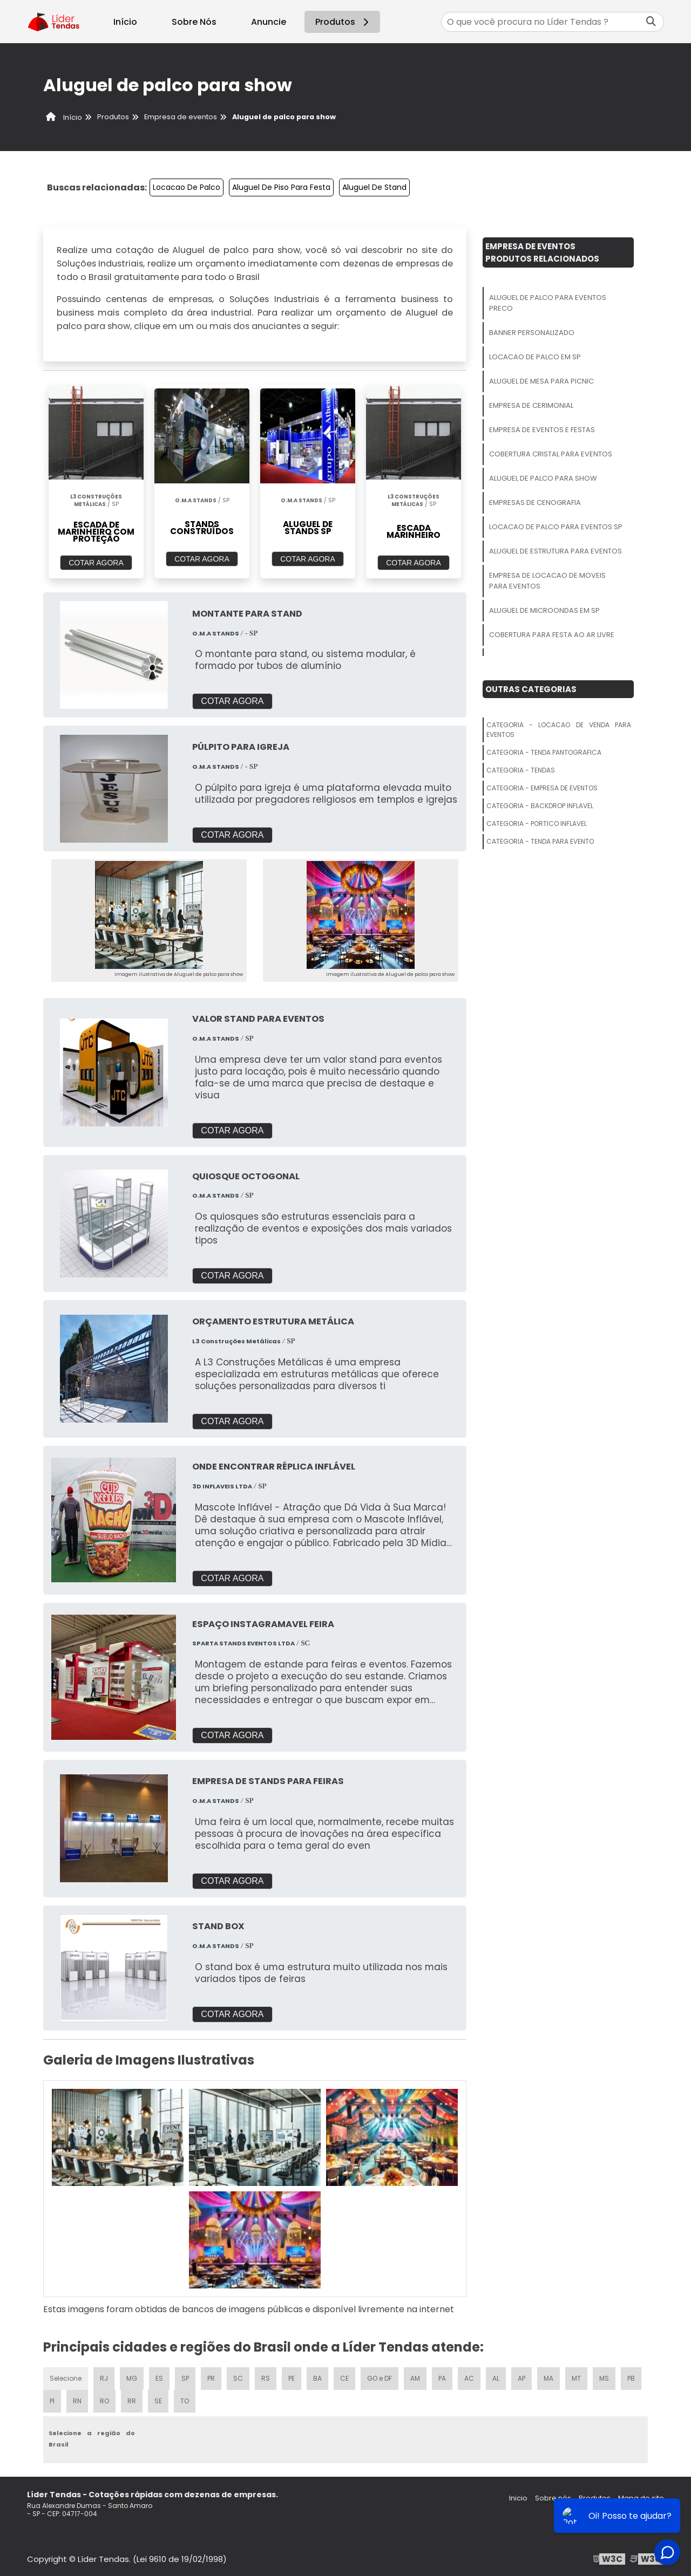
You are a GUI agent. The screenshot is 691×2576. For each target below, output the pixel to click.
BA (317, 2378)
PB (631, 2378)
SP (185, 2378)
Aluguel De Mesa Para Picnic (541, 381)
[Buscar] (651, 21)
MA (548, 2378)
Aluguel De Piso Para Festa (281, 187)
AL (495, 2378)
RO (104, 2401)
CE (344, 2378)
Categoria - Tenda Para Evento (540, 841)
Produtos (343, 22)
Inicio (518, 2498)
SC (238, 2378)
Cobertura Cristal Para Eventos (550, 454)
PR (211, 2378)
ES (159, 2378)
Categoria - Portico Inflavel (536, 823)
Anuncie (268, 22)
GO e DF (379, 2378)
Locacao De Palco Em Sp (535, 357)
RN (77, 2401)
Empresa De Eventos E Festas (542, 430)
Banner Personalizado (531, 332)
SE (158, 2401)
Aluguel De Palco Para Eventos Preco (547, 302)
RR (131, 2401)
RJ (104, 2378)
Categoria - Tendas (520, 770)
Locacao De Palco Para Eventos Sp (555, 527)
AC (469, 2378)
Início (125, 22)
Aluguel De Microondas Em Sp (544, 610)
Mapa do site (641, 2498)
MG (131, 2378)
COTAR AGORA (96, 562)
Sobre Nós (194, 22)
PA (442, 2378)
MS (604, 2378)
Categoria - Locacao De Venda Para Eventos (558, 729)
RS (265, 2378)
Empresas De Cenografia (535, 502)
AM (415, 2378)
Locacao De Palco (186, 187)
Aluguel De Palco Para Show (543, 478)
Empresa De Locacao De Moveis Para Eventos (547, 580)
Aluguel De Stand (374, 187)
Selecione (66, 2378)
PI (52, 2401)
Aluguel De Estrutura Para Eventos (555, 551)
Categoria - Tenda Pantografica (543, 752)
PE (291, 2378)
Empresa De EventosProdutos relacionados (542, 252)
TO (184, 2401)
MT (576, 2378)
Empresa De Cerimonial (531, 405)
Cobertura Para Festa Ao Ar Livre (551, 635)
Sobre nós (553, 2498)
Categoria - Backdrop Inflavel (539, 805)
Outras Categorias (531, 689)
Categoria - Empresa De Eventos (542, 787)
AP (521, 2378)
